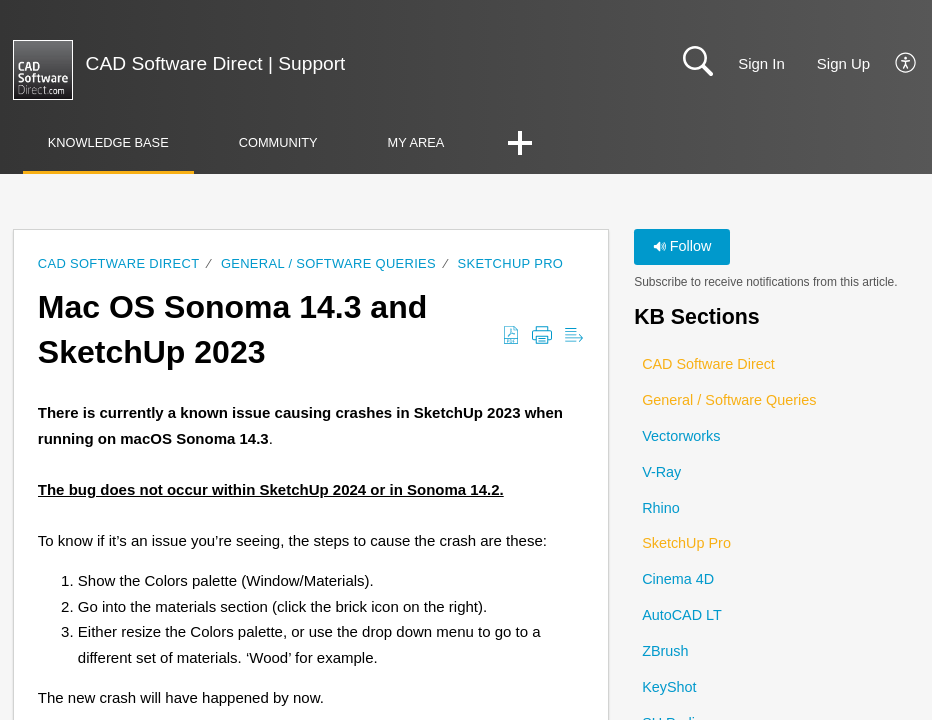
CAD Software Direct (119, 263)
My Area (416, 142)
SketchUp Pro (511, 263)
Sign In (761, 63)
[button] (906, 64)
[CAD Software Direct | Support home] (43, 70)
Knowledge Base (108, 142)
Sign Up (843, 63)
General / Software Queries (328, 263)
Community (278, 142)
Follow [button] (682, 246)
